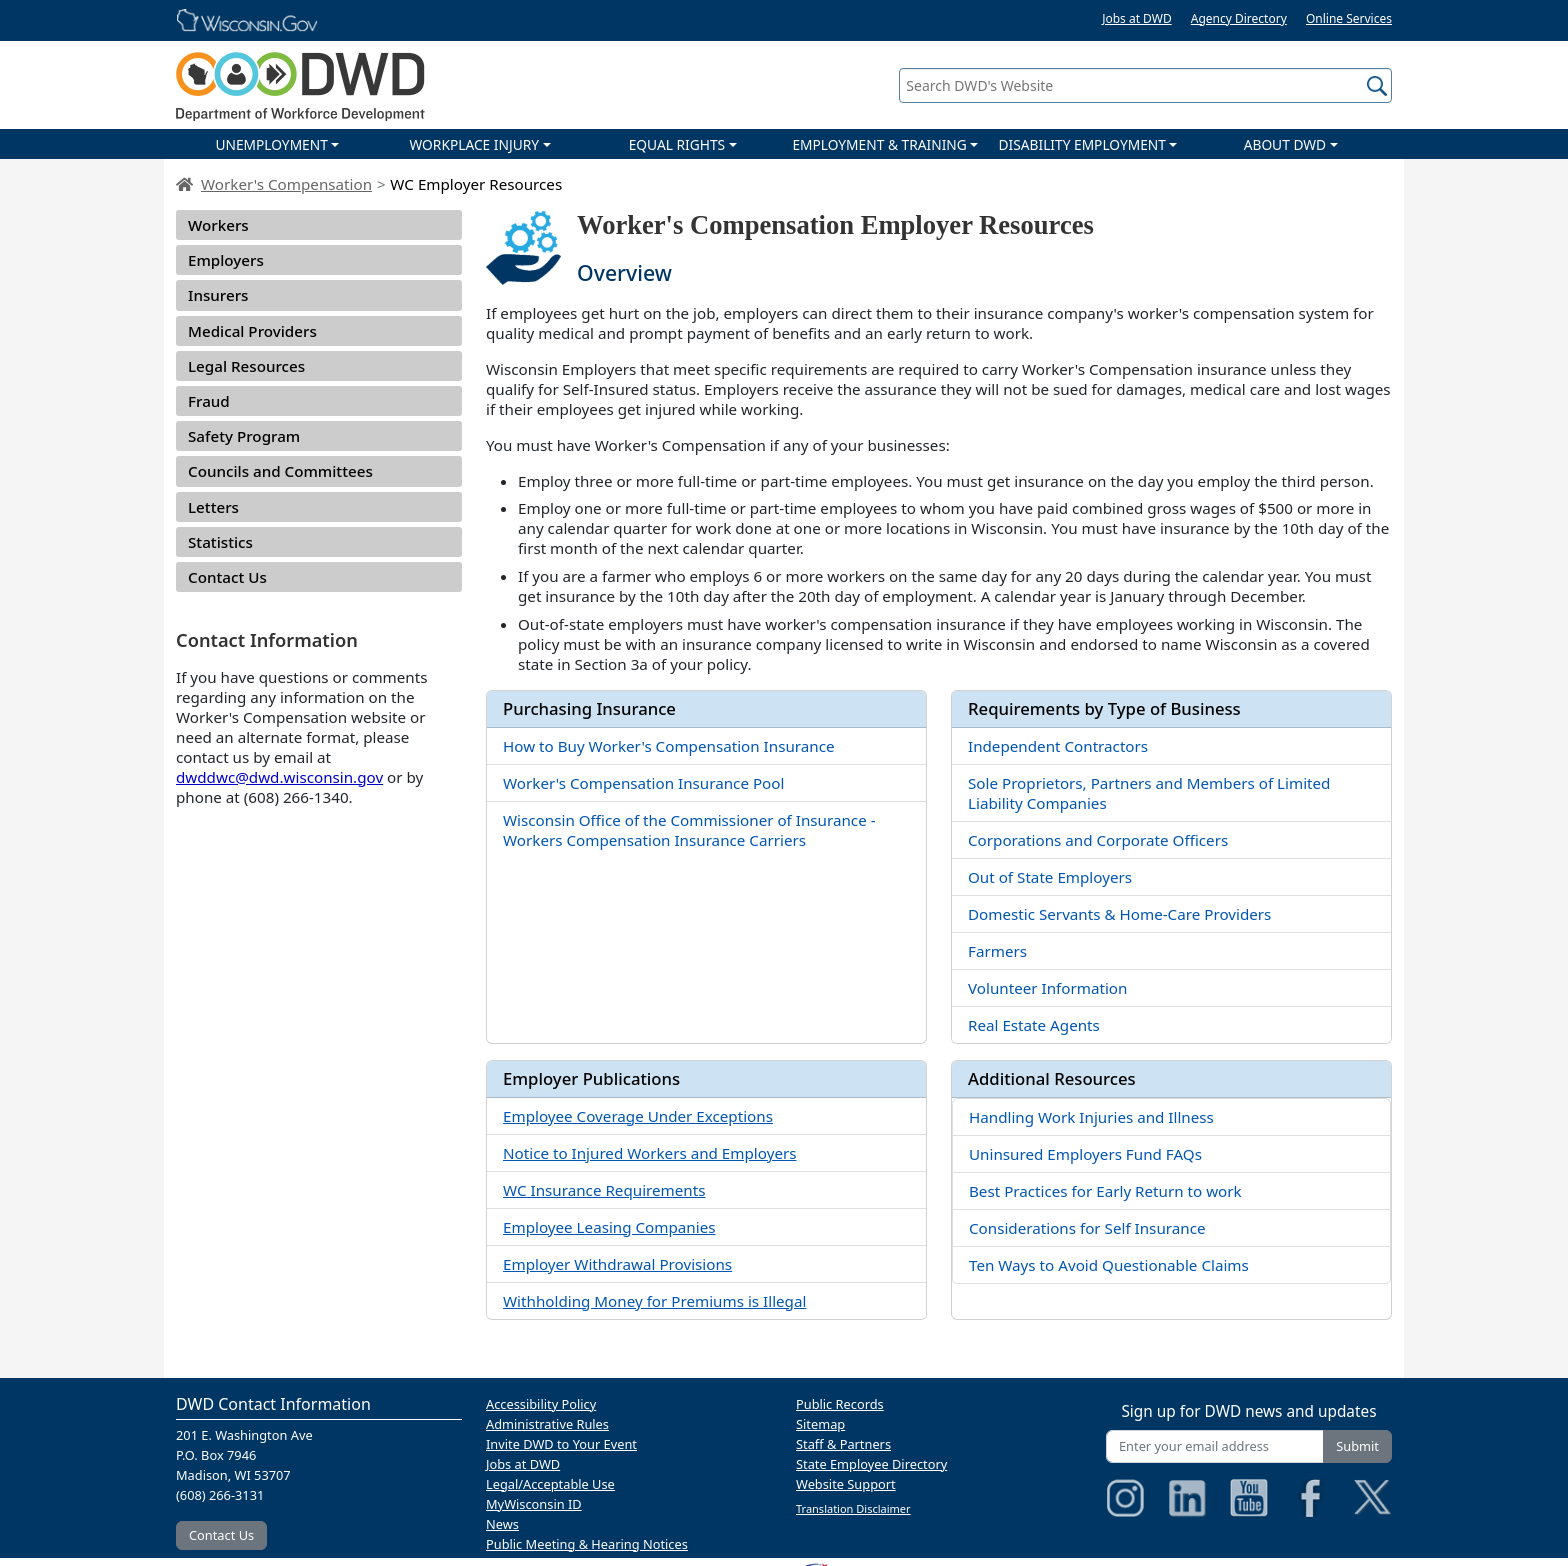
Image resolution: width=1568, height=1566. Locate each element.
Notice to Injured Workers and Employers (650, 1153)
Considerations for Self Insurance (1087, 1228)
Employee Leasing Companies (609, 1227)
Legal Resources (246, 366)
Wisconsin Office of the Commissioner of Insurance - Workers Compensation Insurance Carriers (689, 830)
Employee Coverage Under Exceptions (638, 1116)
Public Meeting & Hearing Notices (587, 1544)
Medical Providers (252, 331)
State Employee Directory (871, 1464)
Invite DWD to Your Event (561, 1444)
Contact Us (227, 577)
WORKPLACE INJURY (474, 144)
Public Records (840, 1404)
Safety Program (244, 436)
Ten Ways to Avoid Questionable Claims (1109, 1265)
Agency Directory (1239, 18)
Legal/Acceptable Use (550, 1484)
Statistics (220, 542)
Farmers (997, 951)
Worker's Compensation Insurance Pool (643, 783)
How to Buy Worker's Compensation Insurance (669, 746)
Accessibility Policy (541, 1404)
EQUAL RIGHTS (677, 144)
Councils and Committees (280, 471)
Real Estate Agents (1034, 1025)
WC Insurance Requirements (604, 1190)
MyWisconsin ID (534, 1504)
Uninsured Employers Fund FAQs (1085, 1154)
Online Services (1349, 18)
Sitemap (820, 1424)
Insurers (218, 295)
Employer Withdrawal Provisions (617, 1264)
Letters (213, 507)
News (502, 1524)
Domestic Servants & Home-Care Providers (1119, 914)
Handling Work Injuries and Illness (1091, 1117)
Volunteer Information (1047, 988)
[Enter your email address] (1215, 1446)
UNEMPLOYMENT (271, 144)
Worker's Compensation (286, 184)
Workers (218, 225)
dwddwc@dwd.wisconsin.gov (279, 777)
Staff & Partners (843, 1444)
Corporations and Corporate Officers (1098, 840)
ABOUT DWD (1285, 144)
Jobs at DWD (1137, 18)
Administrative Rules (547, 1424)
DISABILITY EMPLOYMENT (1082, 144)
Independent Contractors (1058, 746)
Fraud (209, 401)
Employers (226, 260)
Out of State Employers (1050, 877)
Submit (1357, 1446)
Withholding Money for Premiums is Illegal (654, 1301)
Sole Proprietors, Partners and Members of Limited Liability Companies (1149, 793)
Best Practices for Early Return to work (1105, 1191)
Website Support (846, 1484)
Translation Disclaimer (853, 1508)
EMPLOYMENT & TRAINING (879, 144)
